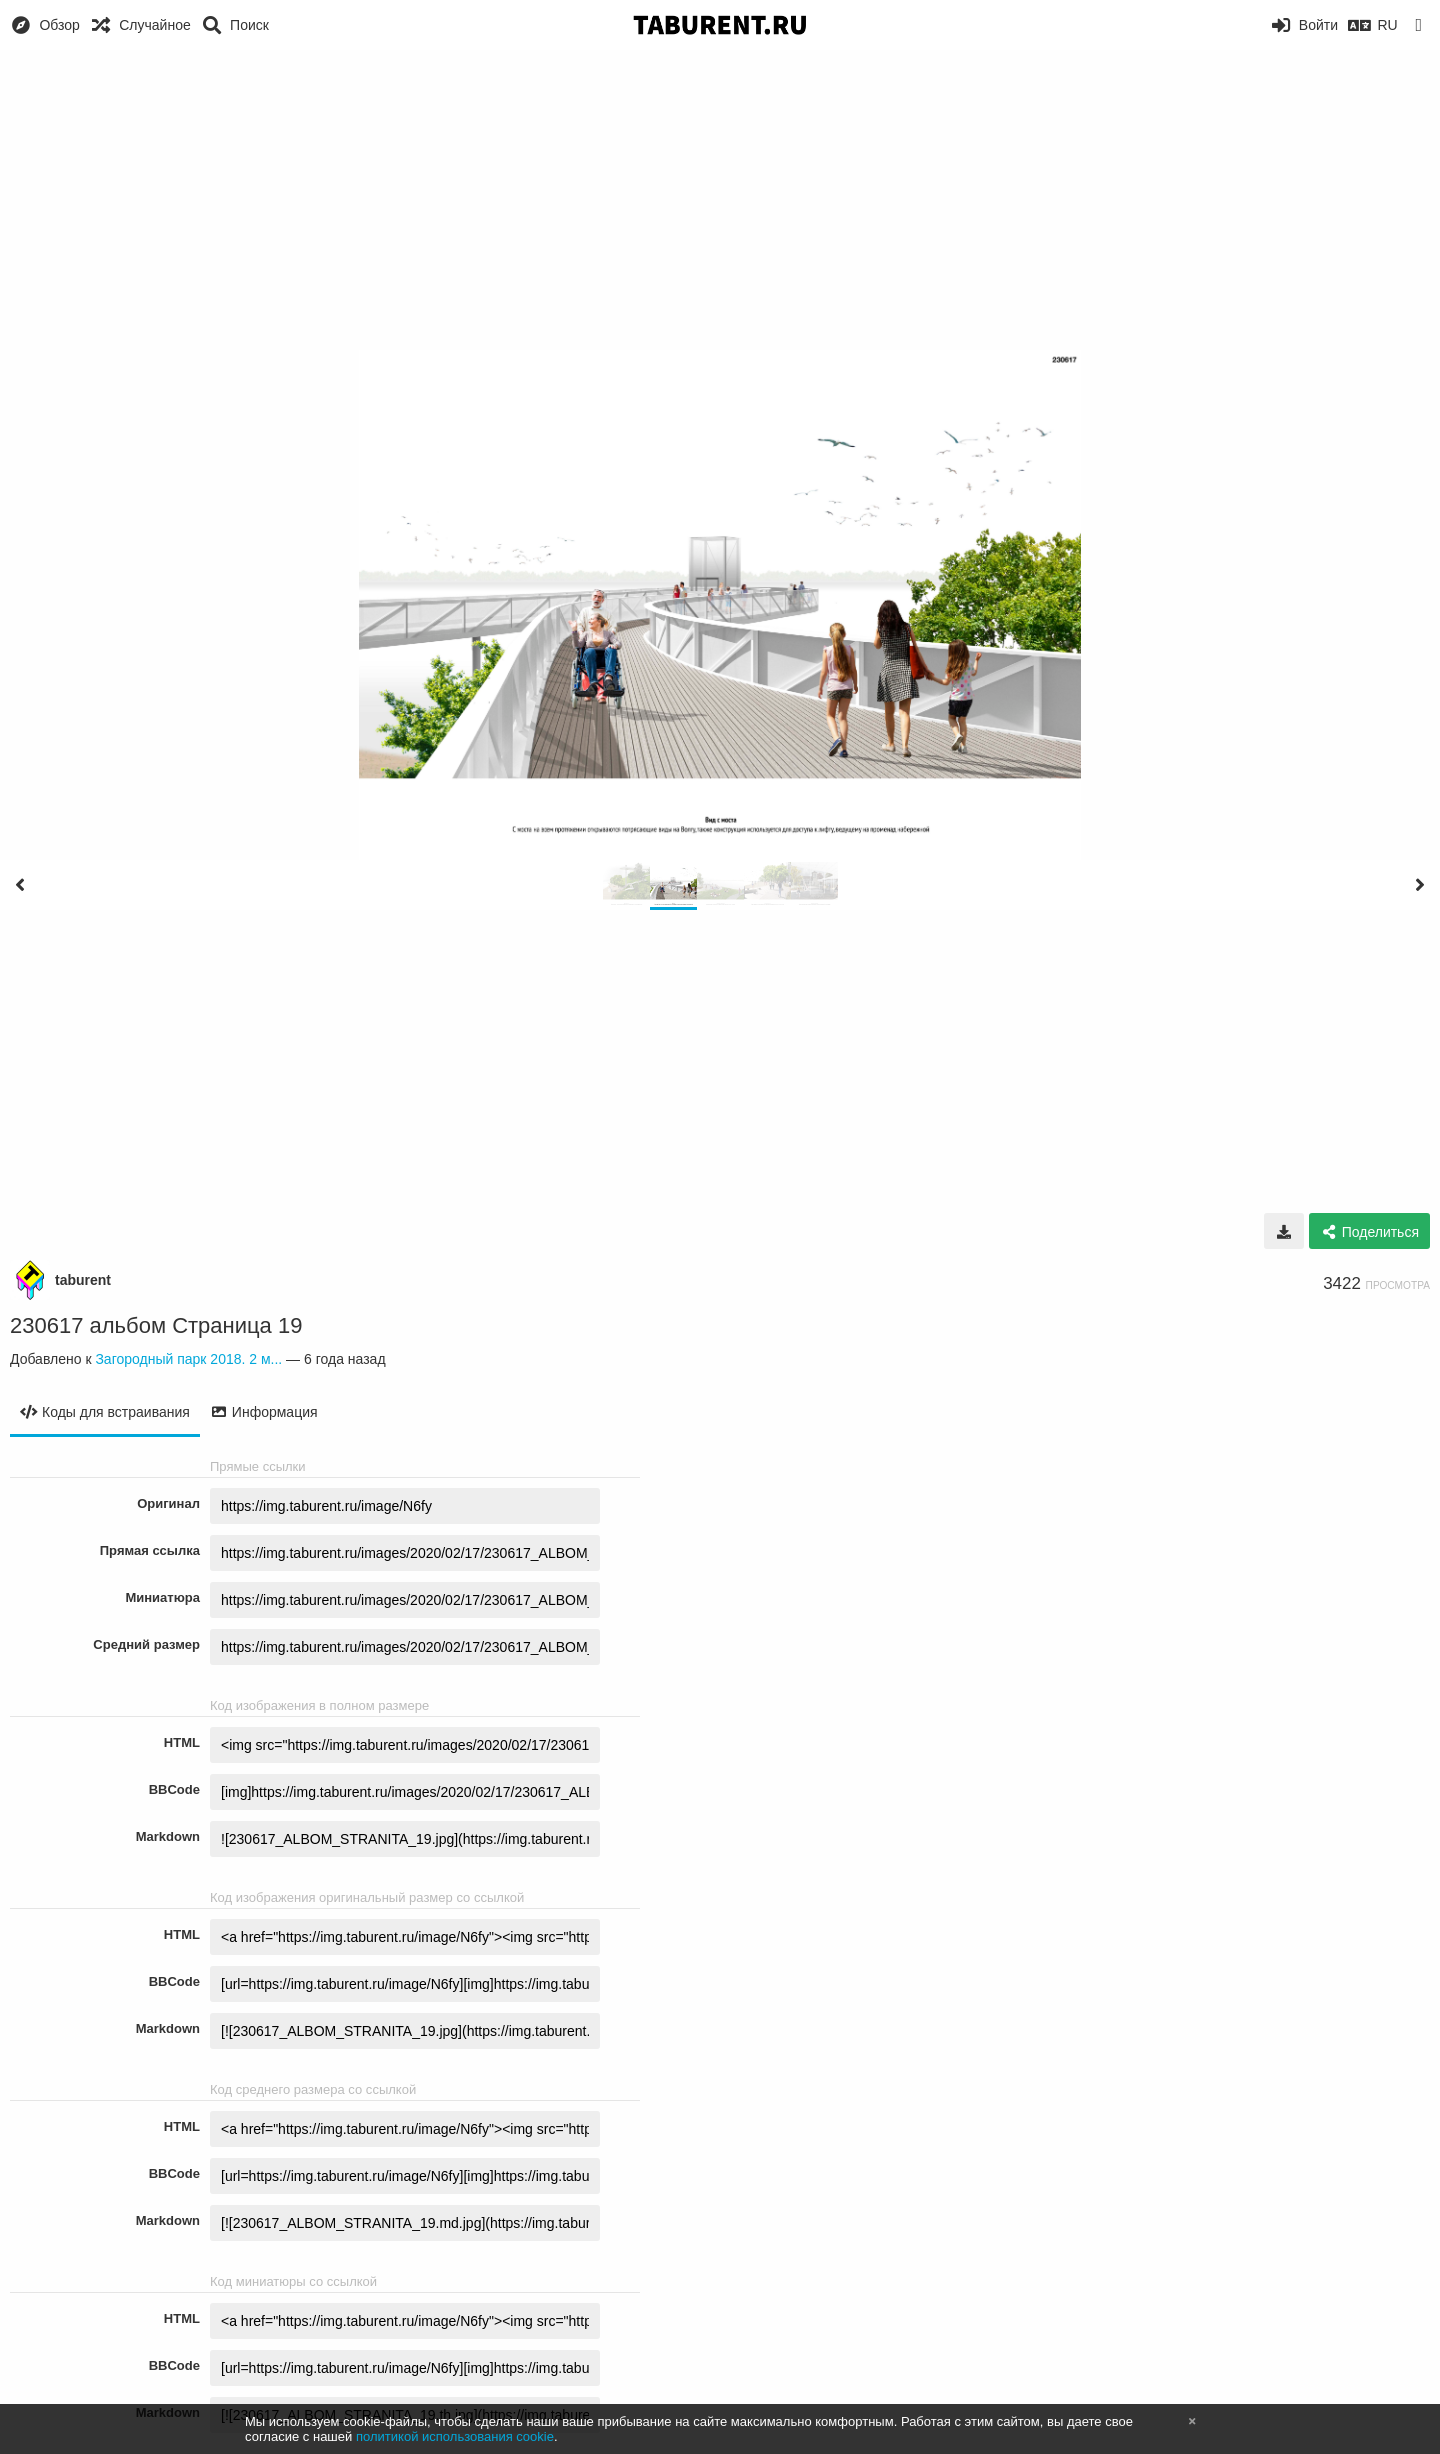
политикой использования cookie (455, 2436)
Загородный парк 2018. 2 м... (188, 1359)
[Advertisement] (720, 200)
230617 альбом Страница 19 (156, 1325)
